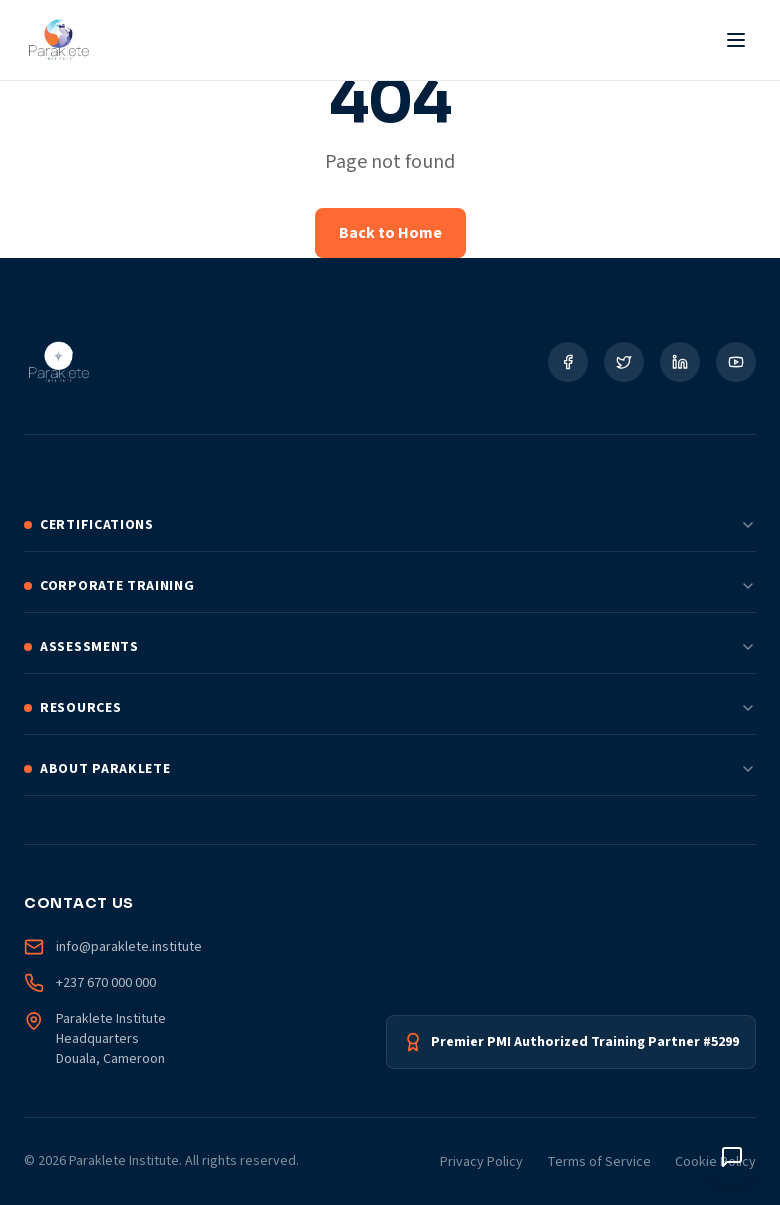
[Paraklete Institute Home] (58, 40)
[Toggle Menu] (736, 40)
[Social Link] (568, 362)
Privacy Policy (481, 1162)
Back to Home (390, 233)
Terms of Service (599, 1162)
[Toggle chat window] (732, 1157)
